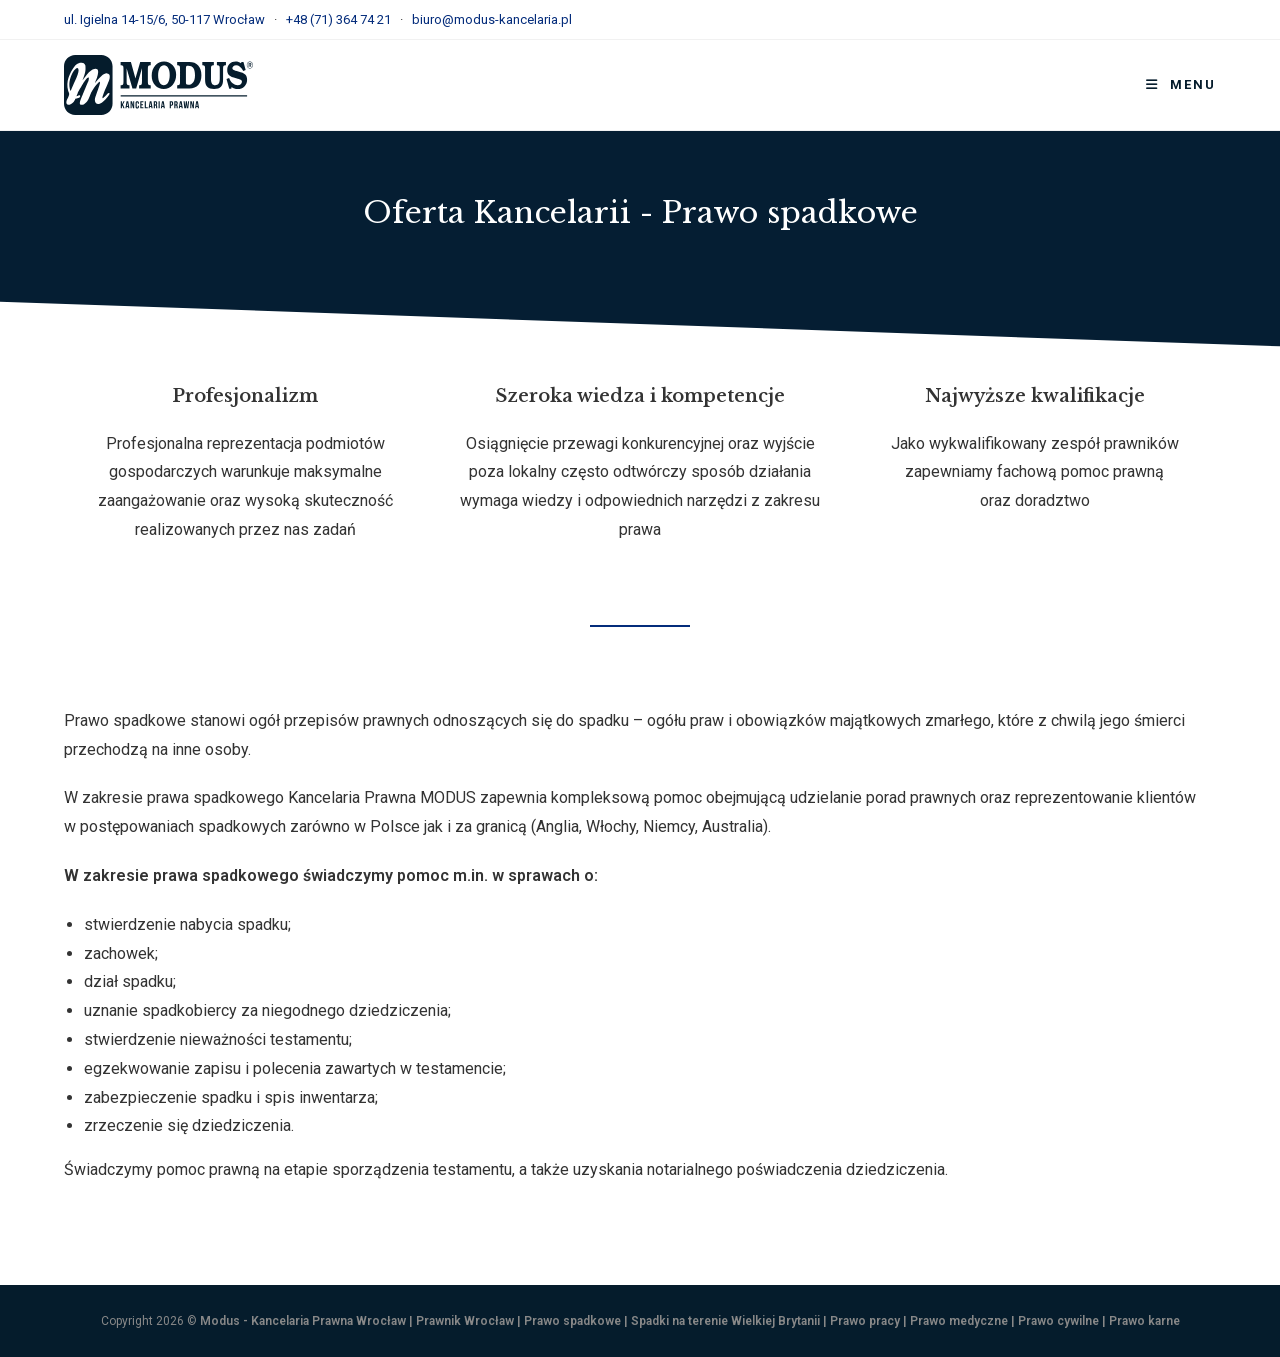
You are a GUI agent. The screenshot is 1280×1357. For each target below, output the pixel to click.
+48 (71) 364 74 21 (338, 19)
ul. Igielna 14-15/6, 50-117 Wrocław (164, 19)
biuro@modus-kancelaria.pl (492, 19)
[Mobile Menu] (1181, 84)
